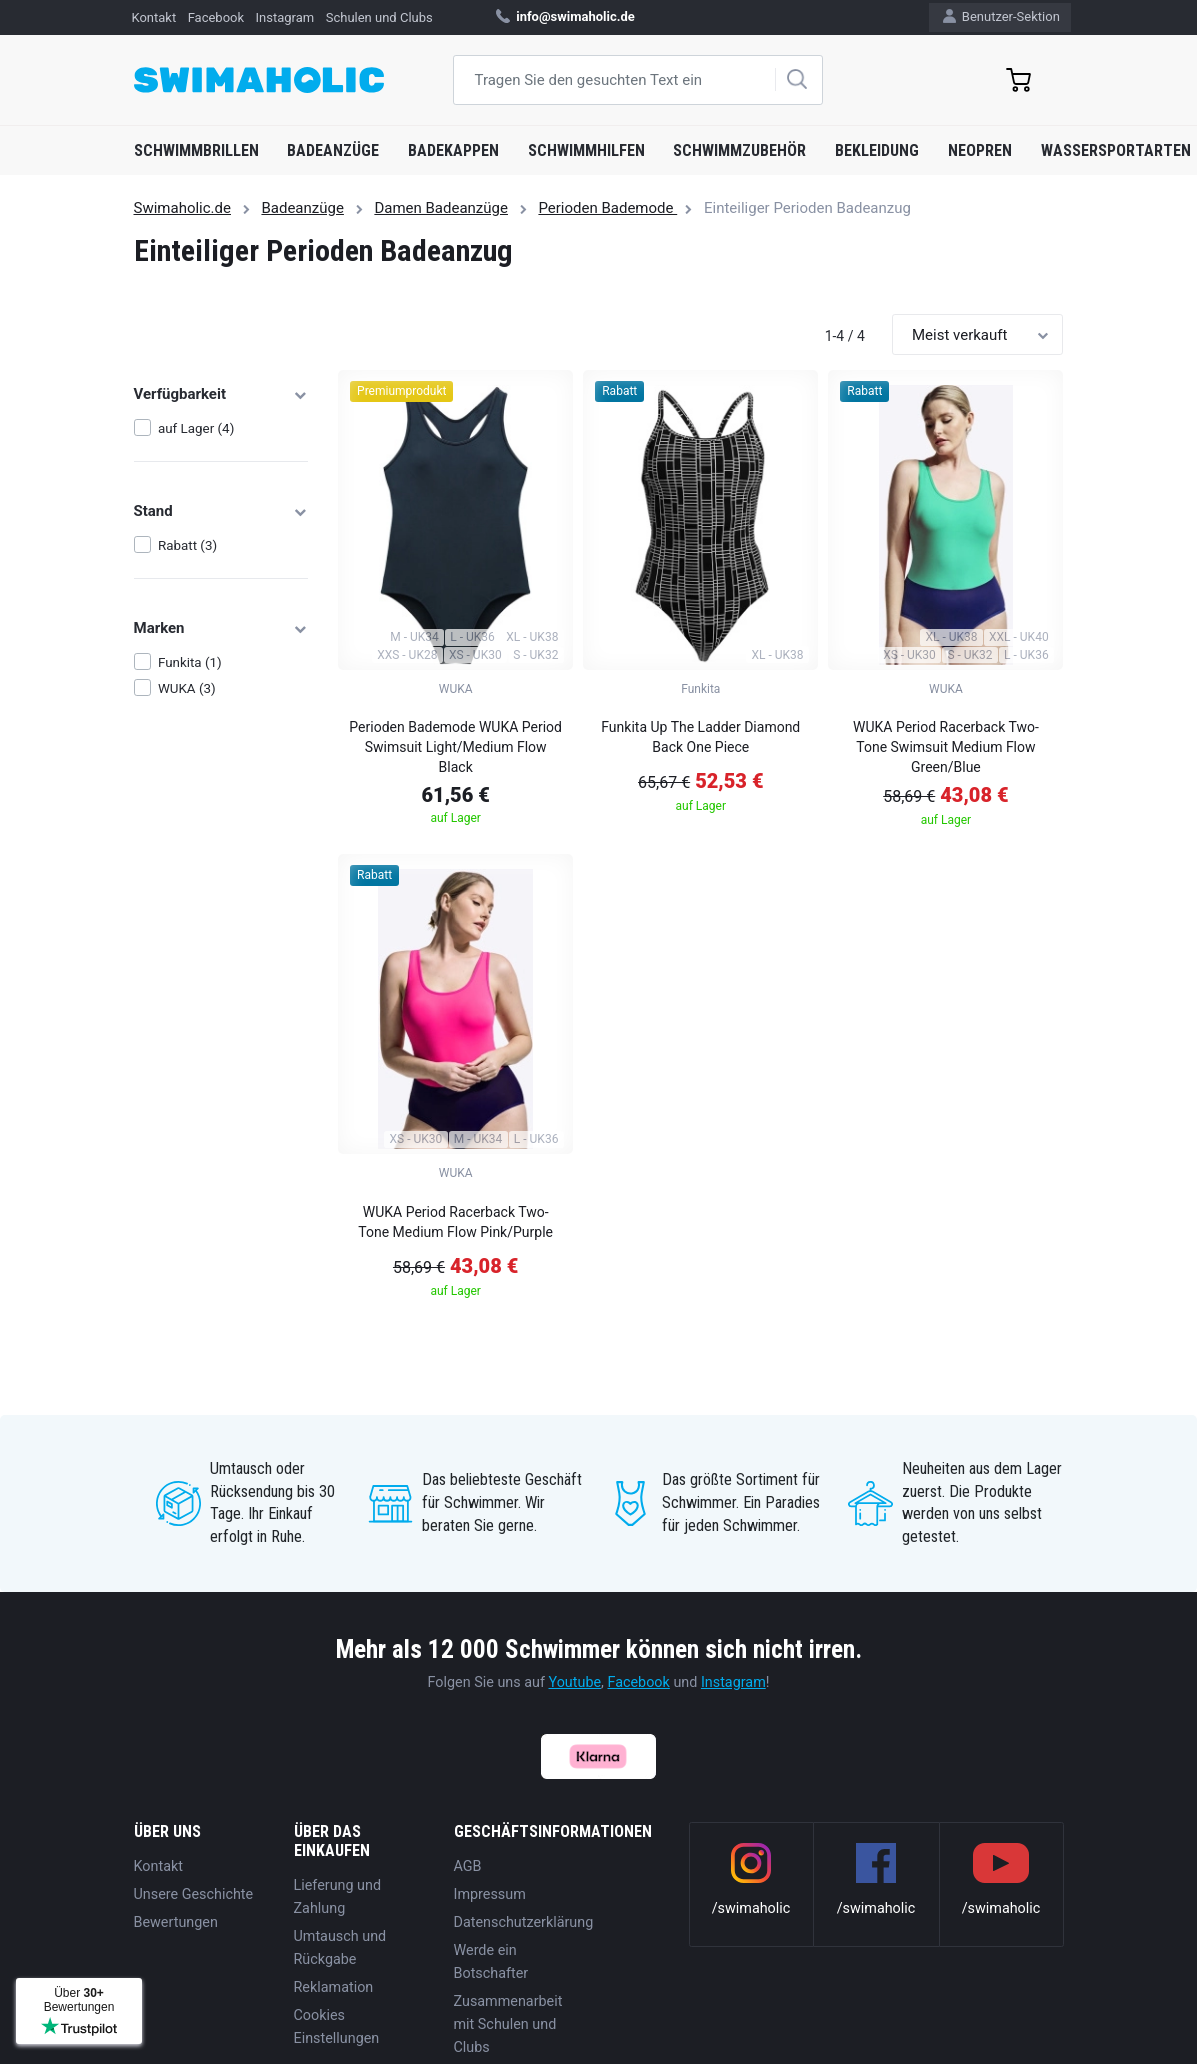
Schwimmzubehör (739, 150)
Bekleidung (877, 150)
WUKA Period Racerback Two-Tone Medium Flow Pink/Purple (455, 1222)
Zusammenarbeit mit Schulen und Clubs (508, 2024)
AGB (468, 1866)
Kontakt (153, 17)
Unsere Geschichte (194, 1894)
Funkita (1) (190, 662)
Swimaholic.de (182, 208)
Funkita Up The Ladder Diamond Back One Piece (700, 737)
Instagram (285, 17)
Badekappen (453, 150)
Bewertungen (176, 1922)
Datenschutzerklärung (524, 1922)
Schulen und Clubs (379, 17)
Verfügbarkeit (221, 394)
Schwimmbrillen (196, 150)
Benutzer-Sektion (1001, 16)
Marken (221, 628)
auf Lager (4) (196, 428)
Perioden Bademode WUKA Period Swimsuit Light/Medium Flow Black (455, 747)
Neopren (980, 150)
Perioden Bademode (607, 208)
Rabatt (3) (187, 545)
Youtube (575, 1682)
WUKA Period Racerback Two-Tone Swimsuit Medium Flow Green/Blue (946, 747)
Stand (221, 511)
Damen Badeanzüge (441, 208)
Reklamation (334, 1987)
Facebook (216, 17)
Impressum (490, 1894)
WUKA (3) (187, 688)
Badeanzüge (333, 150)
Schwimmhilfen (586, 150)
